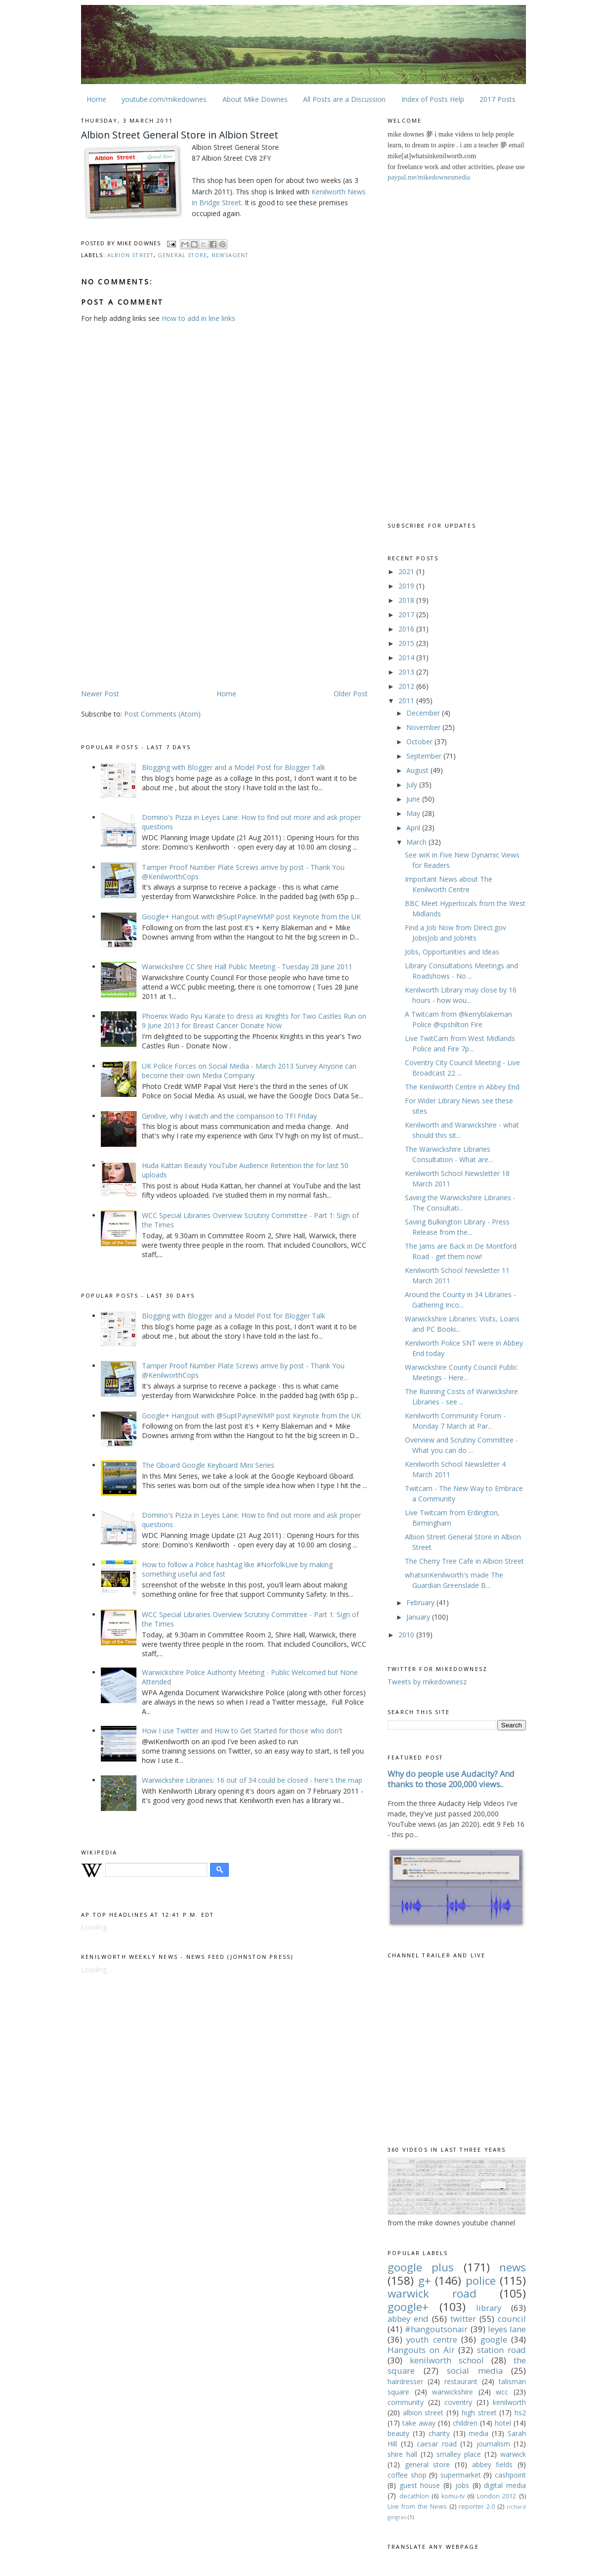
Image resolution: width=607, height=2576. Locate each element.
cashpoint (510, 2475)
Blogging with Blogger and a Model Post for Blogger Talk (233, 767)
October (420, 741)
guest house (419, 2485)
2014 (407, 657)
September (424, 756)
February (421, 1602)
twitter (463, 2318)
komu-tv (453, 2496)
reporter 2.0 (477, 2506)
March (417, 842)
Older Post (351, 693)
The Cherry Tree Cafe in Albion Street (464, 1561)
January (419, 1617)
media (478, 2433)
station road (501, 2349)
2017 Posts (497, 99)
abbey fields (492, 2464)
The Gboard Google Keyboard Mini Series (208, 1465)
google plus (421, 2267)
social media (475, 2370)
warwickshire (452, 2391)
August (418, 770)
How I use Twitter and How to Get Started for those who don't (242, 1730)
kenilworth (509, 2402)
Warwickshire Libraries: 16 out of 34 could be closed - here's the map (252, 1780)
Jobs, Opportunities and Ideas (452, 951)
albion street (130, 255)
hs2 (520, 2412)
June (414, 799)
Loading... (96, 1927)
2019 (407, 585)
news (512, 2267)
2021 (407, 571)
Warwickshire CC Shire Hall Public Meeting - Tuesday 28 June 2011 (247, 966)
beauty (398, 2433)
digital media (505, 2485)
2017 (407, 614)
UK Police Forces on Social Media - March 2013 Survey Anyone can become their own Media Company (249, 1070)
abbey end (408, 2318)
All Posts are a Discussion (344, 99)
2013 (407, 672)
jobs (462, 2485)
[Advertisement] (164, 611)
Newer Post (100, 693)
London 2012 (497, 2496)
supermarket (460, 2475)
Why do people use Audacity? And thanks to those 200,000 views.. (451, 1779)
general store (182, 255)
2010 (407, 1634)
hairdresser (405, 2381)
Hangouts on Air (421, 2349)
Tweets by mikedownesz (427, 1681)
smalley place (458, 2454)
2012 (407, 686)
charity (439, 2433)
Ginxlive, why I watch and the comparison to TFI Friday (229, 1116)
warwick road (432, 2293)
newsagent (230, 255)
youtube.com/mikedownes (164, 99)
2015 (407, 643)
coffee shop (407, 2475)
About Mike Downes (255, 99)
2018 (407, 600)
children (465, 2423)
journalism (493, 2443)
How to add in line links (198, 318)
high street (479, 2412)
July (412, 784)
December (424, 713)
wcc (502, 2391)
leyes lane (507, 2329)
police (481, 2280)
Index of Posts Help (432, 99)
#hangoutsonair (436, 2329)
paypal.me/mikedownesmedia (429, 177)
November (424, 727)
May (414, 813)
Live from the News (417, 2506)
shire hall (402, 2454)
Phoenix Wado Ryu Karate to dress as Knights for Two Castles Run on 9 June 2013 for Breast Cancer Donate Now (254, 1020)
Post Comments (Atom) (162, 714)
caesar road (437, 2443)
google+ (408, 2306)
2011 (407, 700)
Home (96, 99)
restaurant (460, 2381)
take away (418, 2423)
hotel (503, 2423)
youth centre (431, 2339)
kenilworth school (447, 2360)
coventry (458, 2402)
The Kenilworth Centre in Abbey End (462, 1086)
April (414, 827)
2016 (407, 628)
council (512, 2318)
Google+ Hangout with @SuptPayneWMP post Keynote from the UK (251, 916)
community (406, 2402)
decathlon (414, 2496)
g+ (424, 2280)
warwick (513, 2454)
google (493, 2339)
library (488, 2307)
